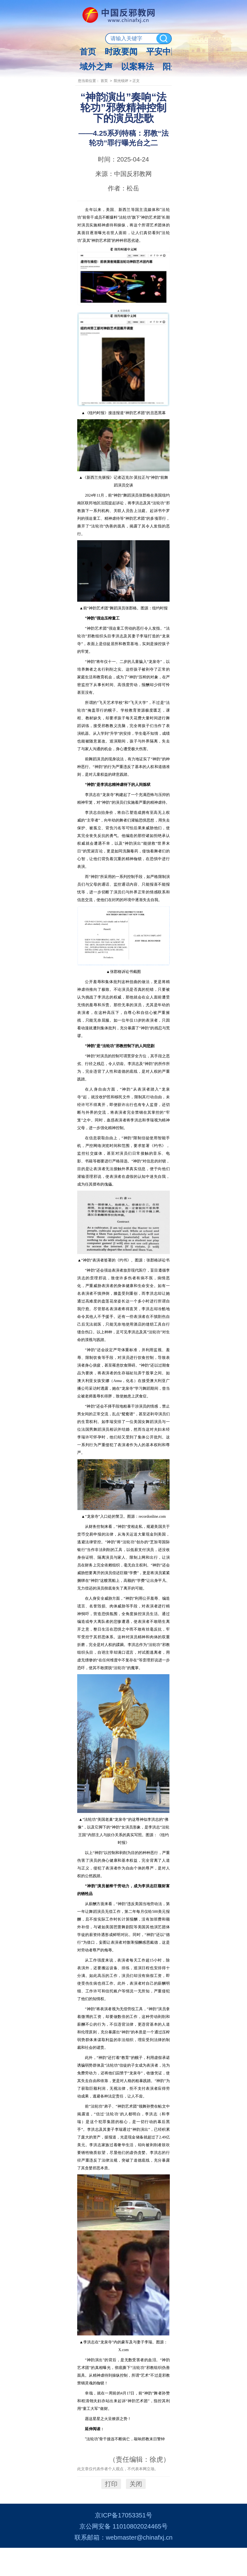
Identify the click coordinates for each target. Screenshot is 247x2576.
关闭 (136, 2505)
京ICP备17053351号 (123, 2543)
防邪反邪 (203, 37)
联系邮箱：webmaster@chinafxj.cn (123, 2565)
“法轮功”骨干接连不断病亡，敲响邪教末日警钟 (84, 2460)
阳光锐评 (118, 57)
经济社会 (161, 37)
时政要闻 (78, 37)
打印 (111, 2505)
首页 (45, 37)
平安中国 (120, 37)
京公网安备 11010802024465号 (123, 2554)
